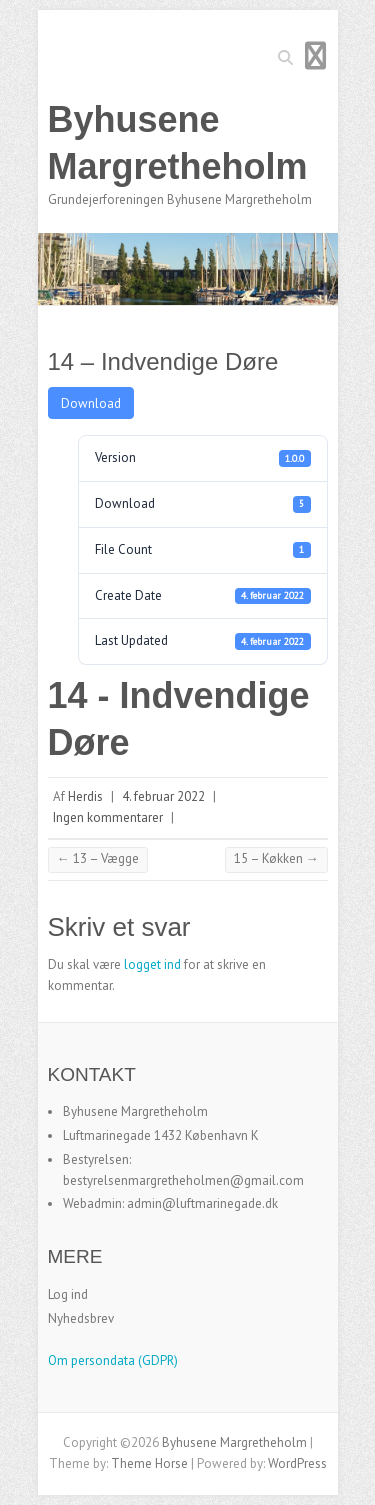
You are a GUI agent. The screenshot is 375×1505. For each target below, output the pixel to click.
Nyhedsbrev (81, 1318)
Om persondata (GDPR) (113, 1360)
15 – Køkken (276, 858)
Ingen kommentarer (108, 817)
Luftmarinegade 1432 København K (161, 1135)
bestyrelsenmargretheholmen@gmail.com (183, 1180)
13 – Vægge (98, 858)
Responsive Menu (316, 55)
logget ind (152, 964)
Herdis (85, 796)
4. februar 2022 (163, 796)
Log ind (68, 1294)
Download (91, 403)
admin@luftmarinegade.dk (202, 1203)
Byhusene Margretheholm (178, 143)
